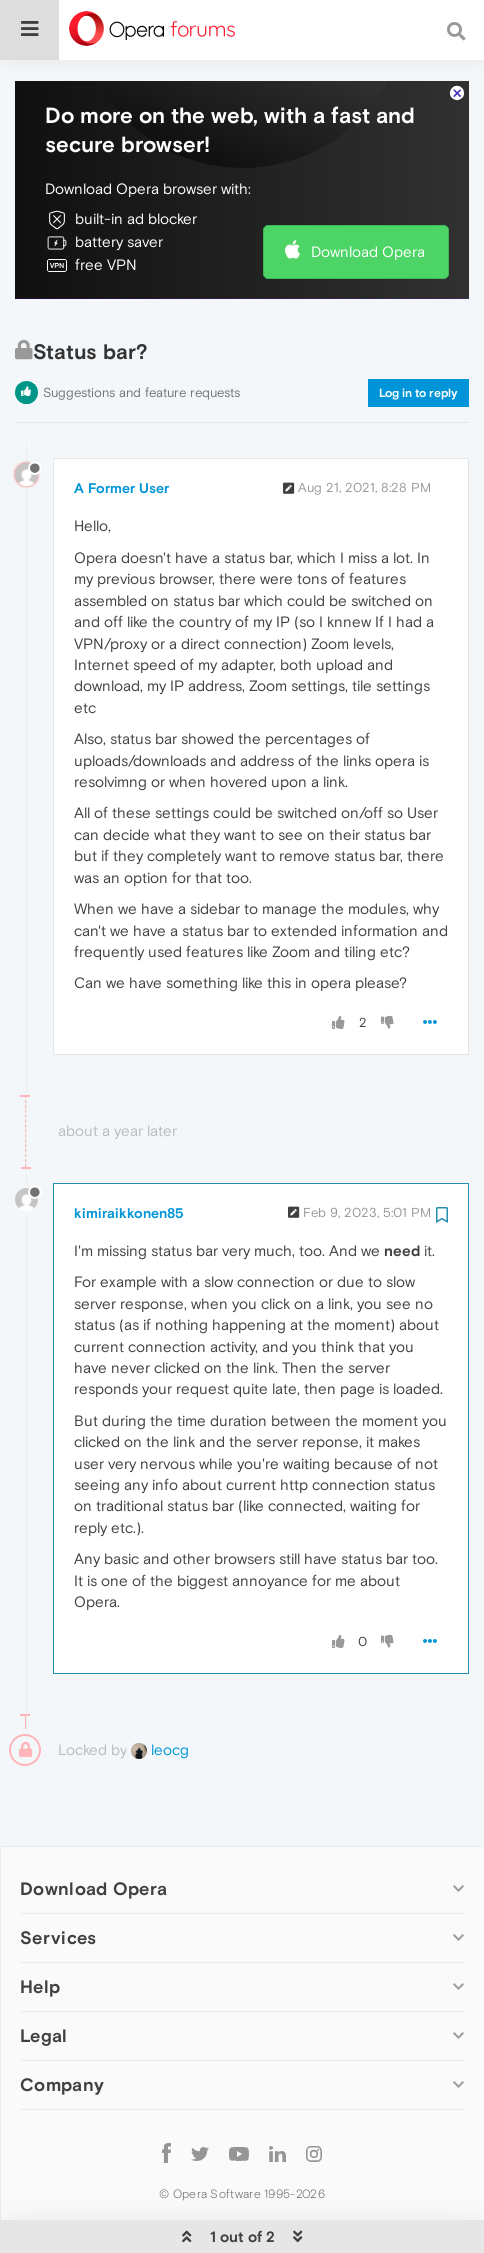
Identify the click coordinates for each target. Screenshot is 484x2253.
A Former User (121, 427)
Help (40, 1925)
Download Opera (368, 190)
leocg (160, 1688)
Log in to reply (418, 332)
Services (58, 1876)
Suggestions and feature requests (141, 331)
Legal (44, 1974)
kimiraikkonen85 (129, 1152)
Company (62, 2023)
